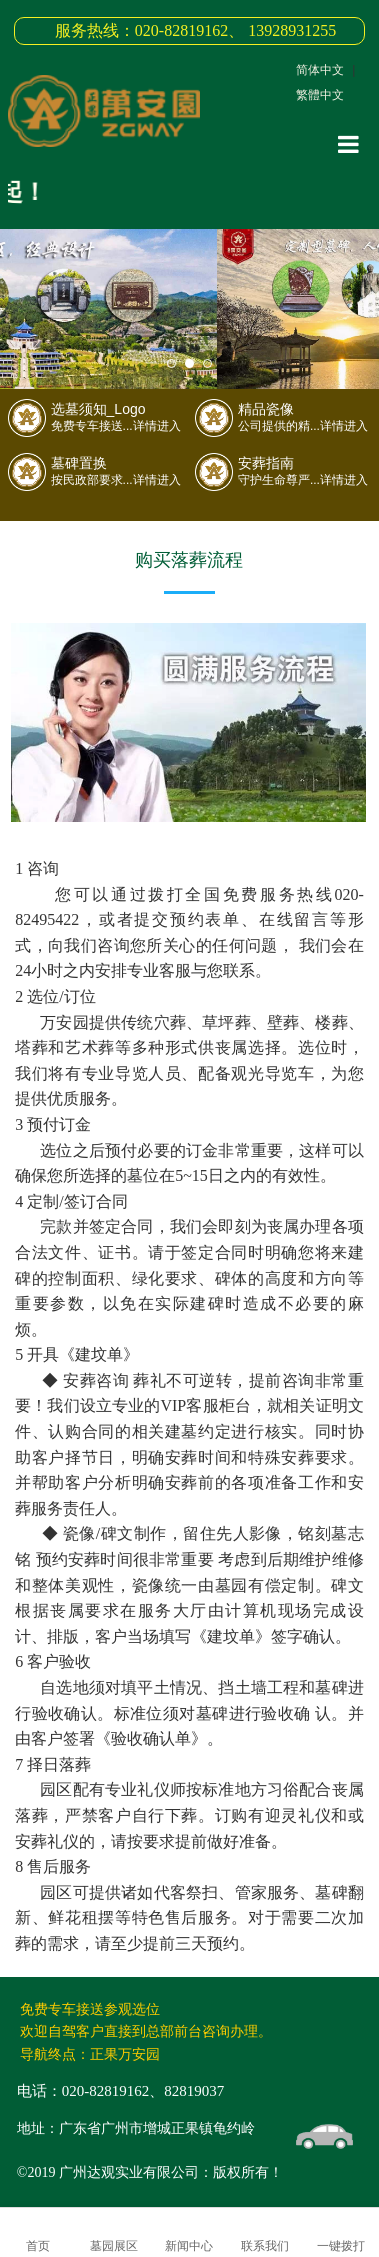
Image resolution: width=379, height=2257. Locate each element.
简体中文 (320, 70)
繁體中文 (320, 95)
